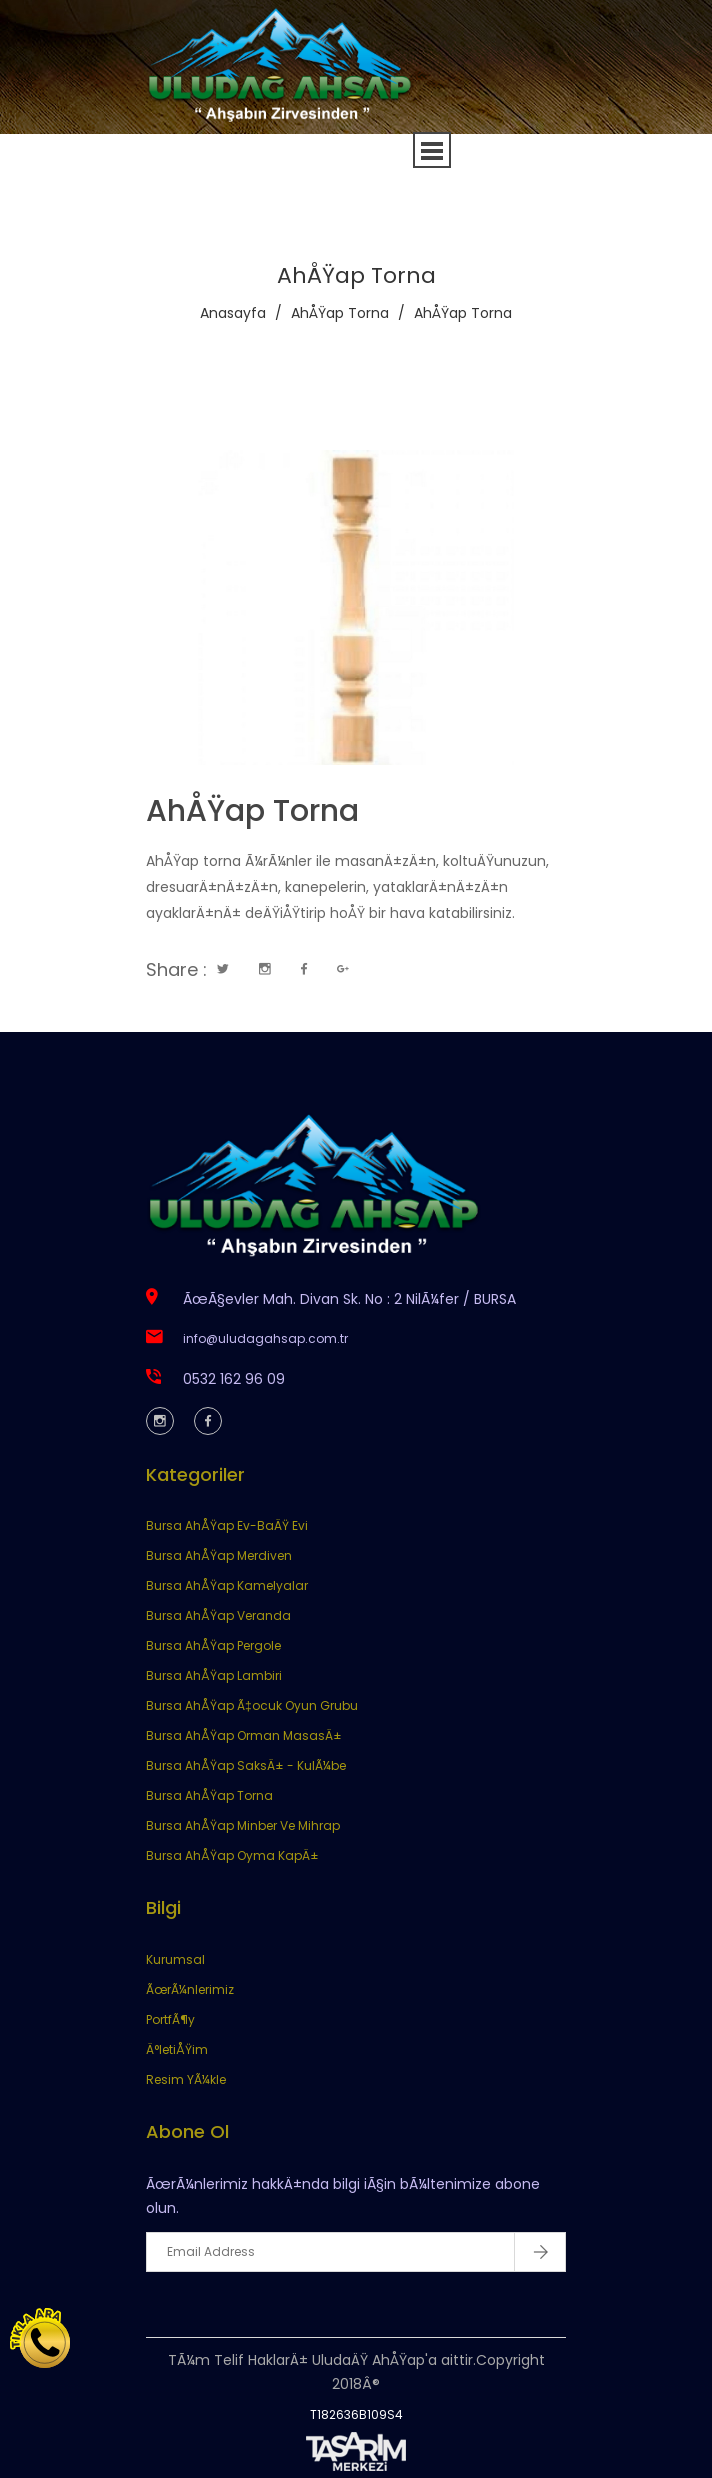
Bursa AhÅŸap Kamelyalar (227, 1585)
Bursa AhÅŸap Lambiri (214, 1675)
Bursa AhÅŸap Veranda (218, 1615)
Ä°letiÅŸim (177, 2049)
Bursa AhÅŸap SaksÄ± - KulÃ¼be (246, 1765)
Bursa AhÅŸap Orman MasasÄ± (244, 1735)
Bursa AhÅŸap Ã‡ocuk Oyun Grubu (252, 1705)
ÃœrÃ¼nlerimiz (190, 1989)
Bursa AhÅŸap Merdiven (219, 1555)
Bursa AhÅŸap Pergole (213, 1645)
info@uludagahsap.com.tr (265, 1338)
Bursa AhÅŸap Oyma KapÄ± (232, 1855)
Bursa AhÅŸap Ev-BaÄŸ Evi (227, 1525)
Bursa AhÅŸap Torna (209, 1795)
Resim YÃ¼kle (186, 2079)
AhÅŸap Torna (340, 313)
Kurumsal (175, 1959)
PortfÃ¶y (170, 2019)
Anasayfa (233, 313)
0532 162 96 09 (234, 1379)
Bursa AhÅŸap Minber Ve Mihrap (243, 1825)
